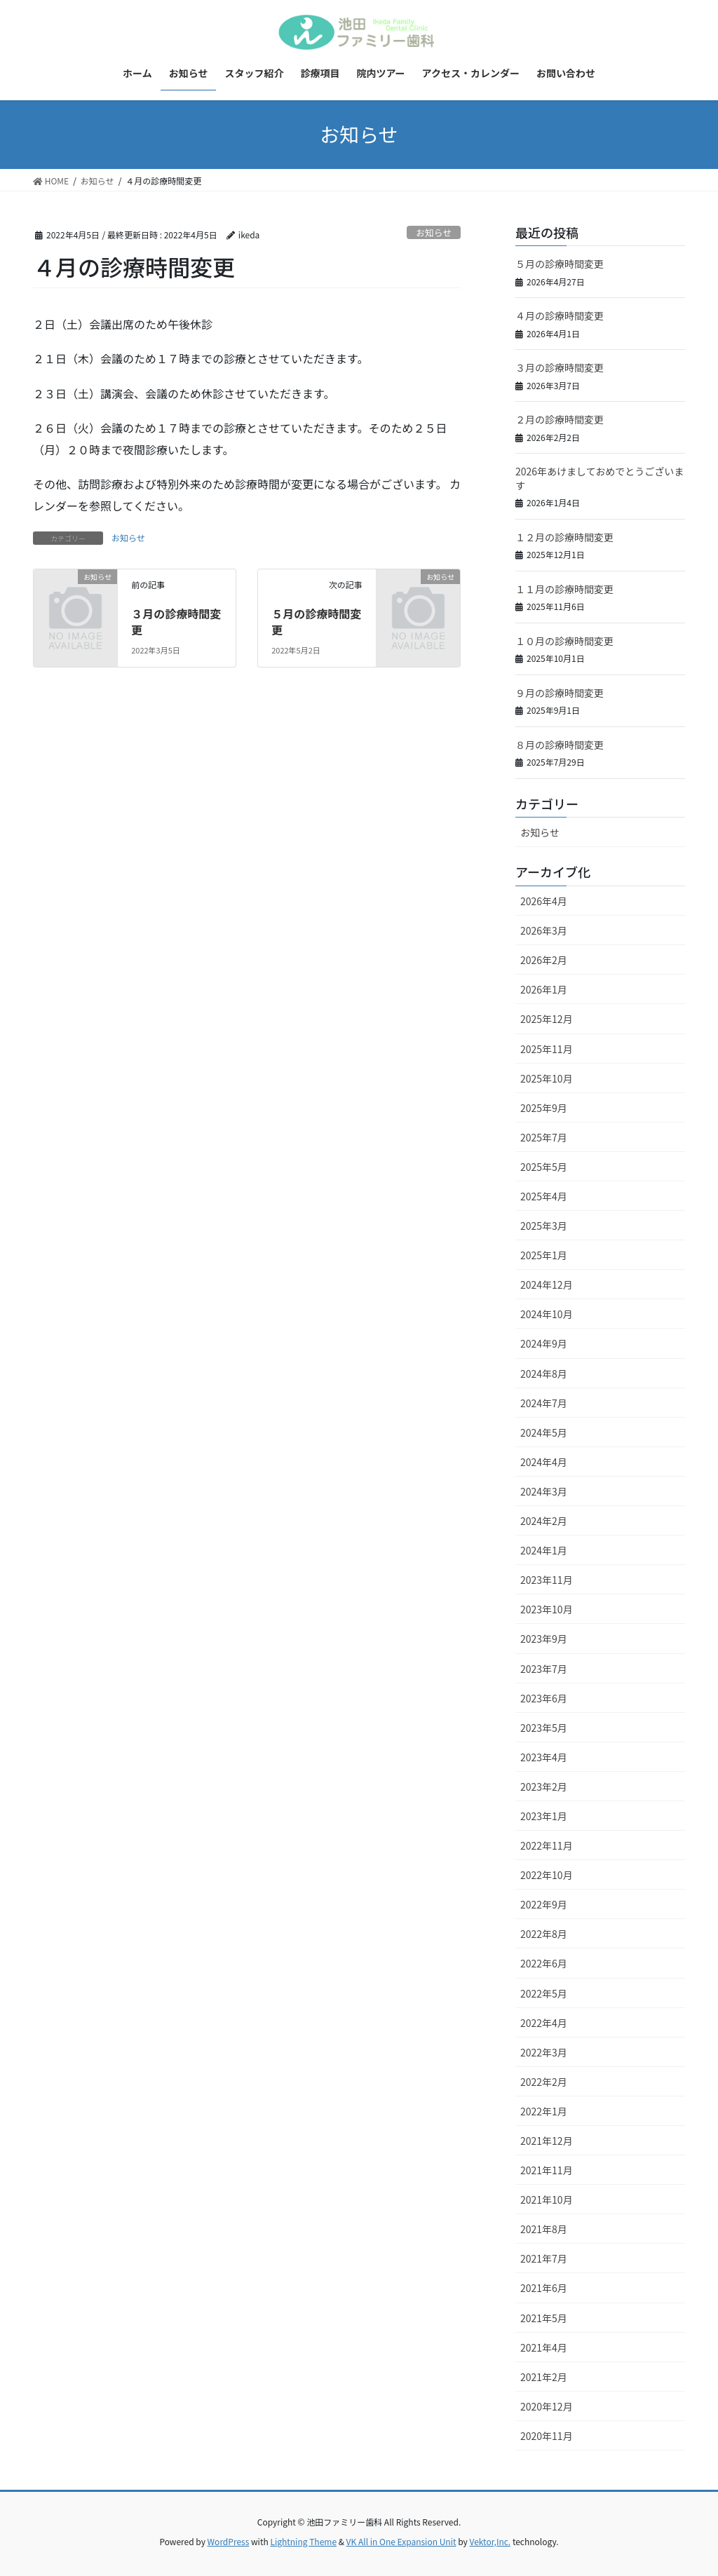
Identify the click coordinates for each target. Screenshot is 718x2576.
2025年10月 (546, 1078)
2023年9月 (543, 1639)
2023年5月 (543, 1728)
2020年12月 (546, 2406)
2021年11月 (546, 2170)
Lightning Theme (303, 2541)
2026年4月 (543, 901)
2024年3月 (543, 1491)
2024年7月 (543, 1403)
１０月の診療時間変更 (564, 641)
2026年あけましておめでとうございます (599, 478)
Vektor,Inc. (489, 2541)
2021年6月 (543, 2288)
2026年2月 (543, 960)
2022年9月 (543, 1904)
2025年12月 (546, 1019)
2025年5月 (543, 1167)
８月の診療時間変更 (559, 745)
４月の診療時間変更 (559, 316)
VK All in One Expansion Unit (401, 2541)
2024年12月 (546, 1284)
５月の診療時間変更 (316, 621)
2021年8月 (543, 2229)
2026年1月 (543, 989)
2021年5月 (543, 2318)
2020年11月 (546, 2436)
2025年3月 (543, 1226)
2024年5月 (543, 1432)
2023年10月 (546, 1609)
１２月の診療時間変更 (564, 537)
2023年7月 (543, 1669)
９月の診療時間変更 (559, 693)
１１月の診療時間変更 (564, 589)
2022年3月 (543, 2052)
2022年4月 (543, 2023)
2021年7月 (543, 2258)
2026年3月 (543, 930)
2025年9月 (543, 1108)
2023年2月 (543, 1787)
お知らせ (434, 232)
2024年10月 (546, 1314)
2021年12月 (546, 2141)
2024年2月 (543, 1521)
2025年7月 (543, 1137)
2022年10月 (546, 1875)
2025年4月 (543, 1196)
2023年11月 (546, 1580)
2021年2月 (543, 2377)
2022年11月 (546, 1845)
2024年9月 (543, 1343)
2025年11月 (546, 1049)
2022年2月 (543, 2082)
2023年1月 (543, 1816)
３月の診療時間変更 (176, 621)
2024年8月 (543, 1374)
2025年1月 (543, 1255)
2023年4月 (543, 1757)
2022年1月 (543, 2111)
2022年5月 (543, 1993)
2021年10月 (546, 2199)
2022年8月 (543, 1934)
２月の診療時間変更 (559, 419)
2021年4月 (543, 2347)
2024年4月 (543, 1462)
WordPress (229, 2541)
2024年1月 (543, 1550)
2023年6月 (543, 1698)
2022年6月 (543, 1963)
